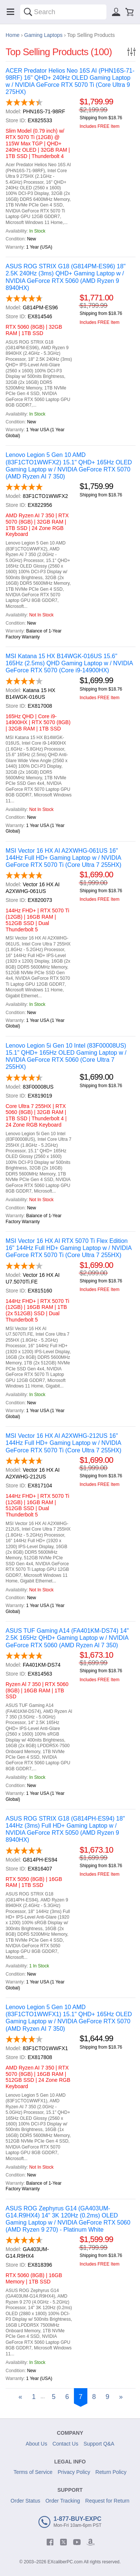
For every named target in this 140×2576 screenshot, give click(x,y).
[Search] (28, 12)
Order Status (25, 2501)
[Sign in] (116, 12)
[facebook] (50, 2542)
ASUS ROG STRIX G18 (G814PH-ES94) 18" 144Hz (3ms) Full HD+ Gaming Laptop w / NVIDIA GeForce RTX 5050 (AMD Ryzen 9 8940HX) (65, 1829)
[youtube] (77, 2542)
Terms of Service (32, 2472)
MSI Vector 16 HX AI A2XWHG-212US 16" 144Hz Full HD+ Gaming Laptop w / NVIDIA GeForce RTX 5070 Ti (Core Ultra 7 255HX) (63, 1443)
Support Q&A (99, 2444)
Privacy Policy (73, 2472)
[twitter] (63, 2542)
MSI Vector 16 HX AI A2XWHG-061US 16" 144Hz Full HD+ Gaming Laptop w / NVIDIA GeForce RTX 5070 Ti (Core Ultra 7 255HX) (63, 857)
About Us (36, 2444)
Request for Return (107, 2501)
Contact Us (65, 2444)
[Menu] (10, 12)
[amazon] (90, 2542)
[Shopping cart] (129, 12)
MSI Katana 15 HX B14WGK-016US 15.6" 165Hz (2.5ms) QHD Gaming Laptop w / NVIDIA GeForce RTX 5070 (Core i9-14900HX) (69, 663)
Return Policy (111, 2472)
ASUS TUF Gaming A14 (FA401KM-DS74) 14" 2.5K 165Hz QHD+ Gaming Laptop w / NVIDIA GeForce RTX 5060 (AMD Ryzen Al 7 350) (67, 1638)
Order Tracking (63, 2501)
